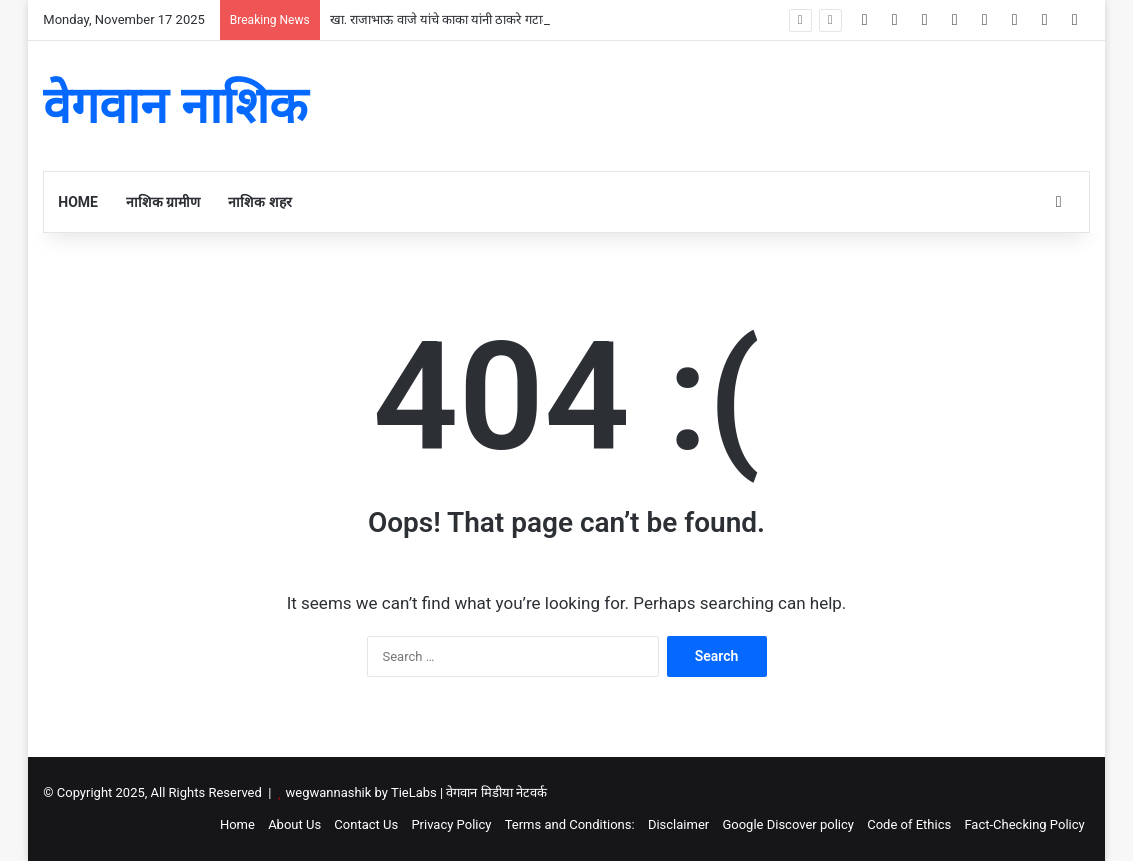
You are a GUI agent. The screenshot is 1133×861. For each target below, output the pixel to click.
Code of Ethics (909, 824)
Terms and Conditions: (570, 824)
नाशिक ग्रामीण (163, 202)
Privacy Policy (451, 824)
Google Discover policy (788, 824)
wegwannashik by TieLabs (361, 792)
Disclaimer (678, 824)
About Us (294, 824)
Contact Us (366, 824)
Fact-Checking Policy (1024, 824)
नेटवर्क (531, 792)
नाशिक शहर (259, 202)
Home (78, 202)
